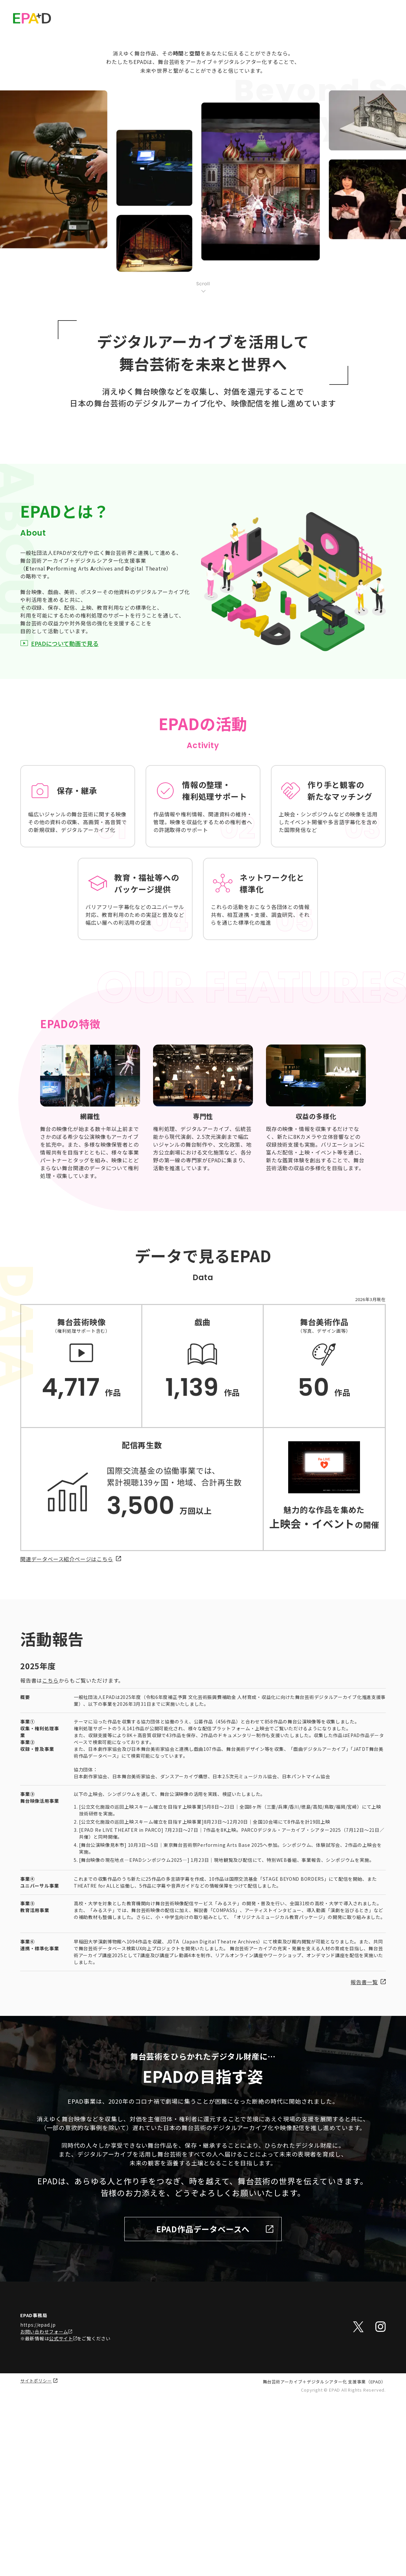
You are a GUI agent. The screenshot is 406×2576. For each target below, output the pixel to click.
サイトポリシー (38, 2559)
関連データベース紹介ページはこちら (70, 1738)
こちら (50, 1859)
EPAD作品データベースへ (214, 2407)
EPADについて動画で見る (59, 822)
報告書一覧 (368, 2161)
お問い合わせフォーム (46, 2510)
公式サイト (63, 2517)
